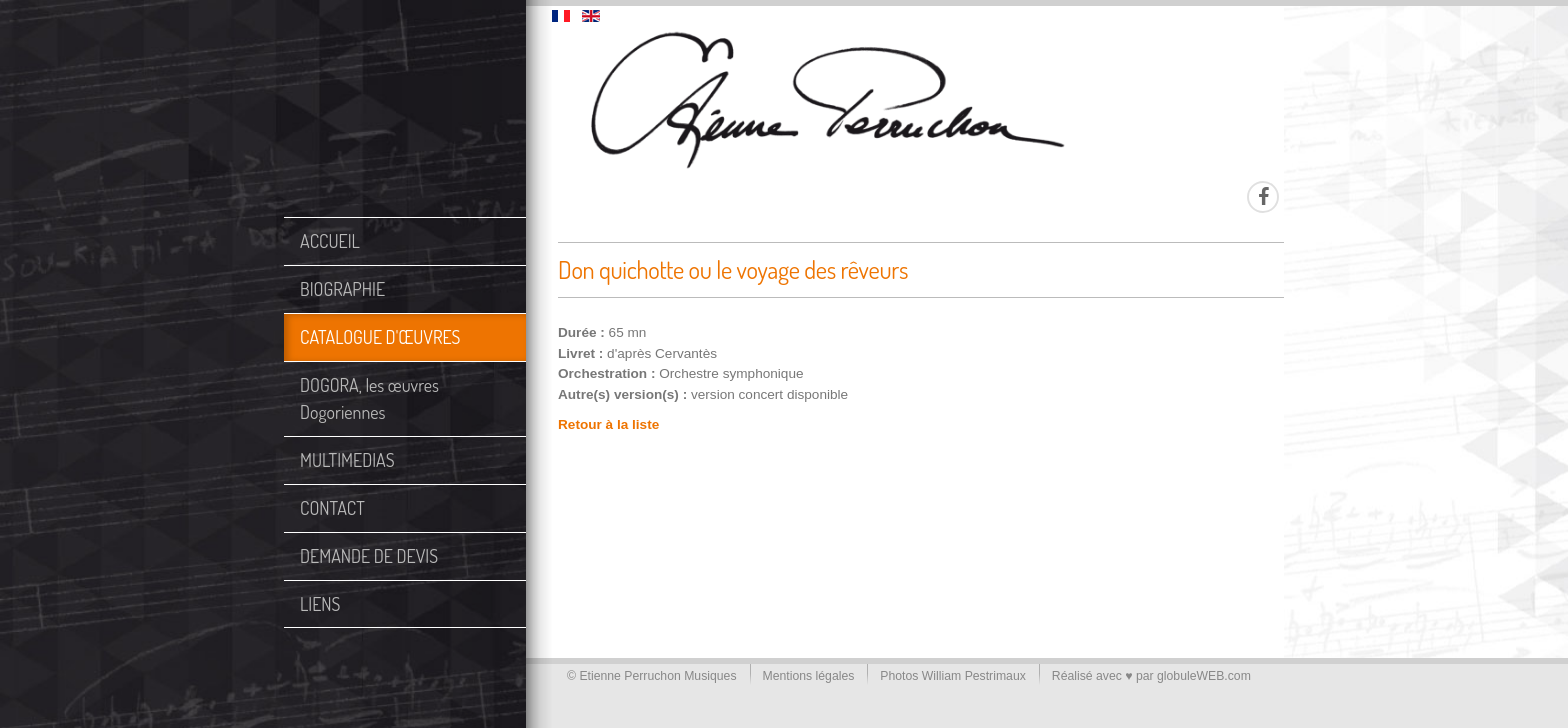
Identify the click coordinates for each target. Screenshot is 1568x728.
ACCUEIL (330, 241)
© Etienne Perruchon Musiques (652, 676)
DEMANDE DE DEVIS (369, 556)
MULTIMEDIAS (347, 460)
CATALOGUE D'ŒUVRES (380, 337)
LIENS (320, 604)
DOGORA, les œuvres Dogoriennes (369, 398)
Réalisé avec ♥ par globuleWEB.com (1151, 676)
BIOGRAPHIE (342, 289)
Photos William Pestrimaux (953, 676)
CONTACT (332, 508)
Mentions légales (809, 676)
